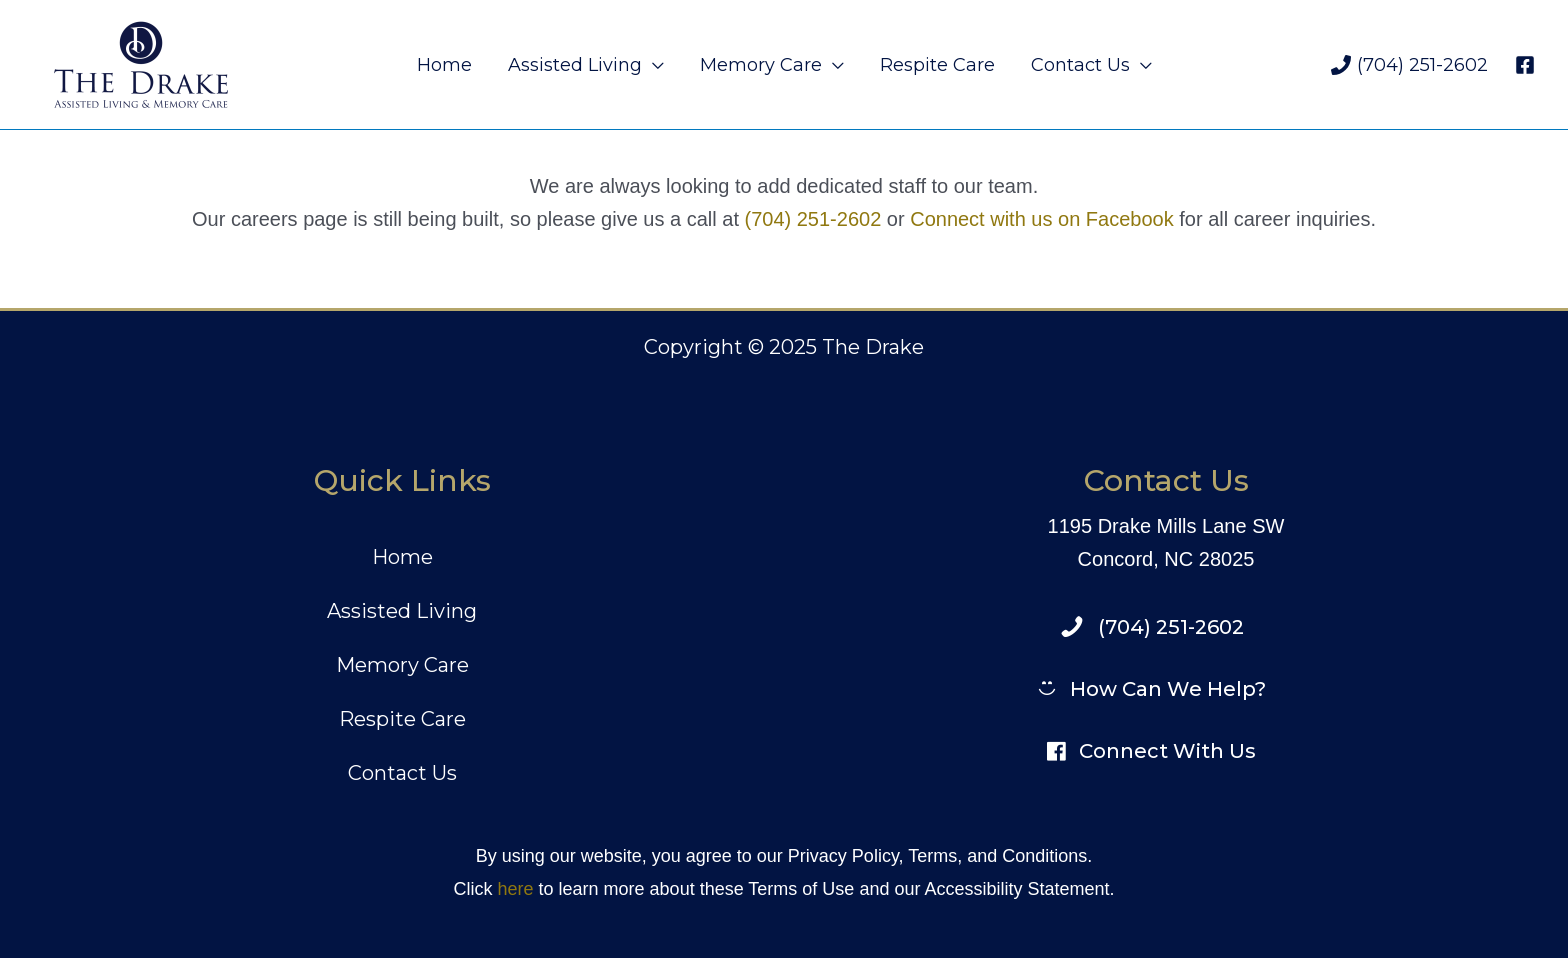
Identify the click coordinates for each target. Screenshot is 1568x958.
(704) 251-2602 (813, 219)
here (515, 889)
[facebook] (1528, 65)
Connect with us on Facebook (1042, 219)
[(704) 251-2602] (1409, 65)
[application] (653, 65)
